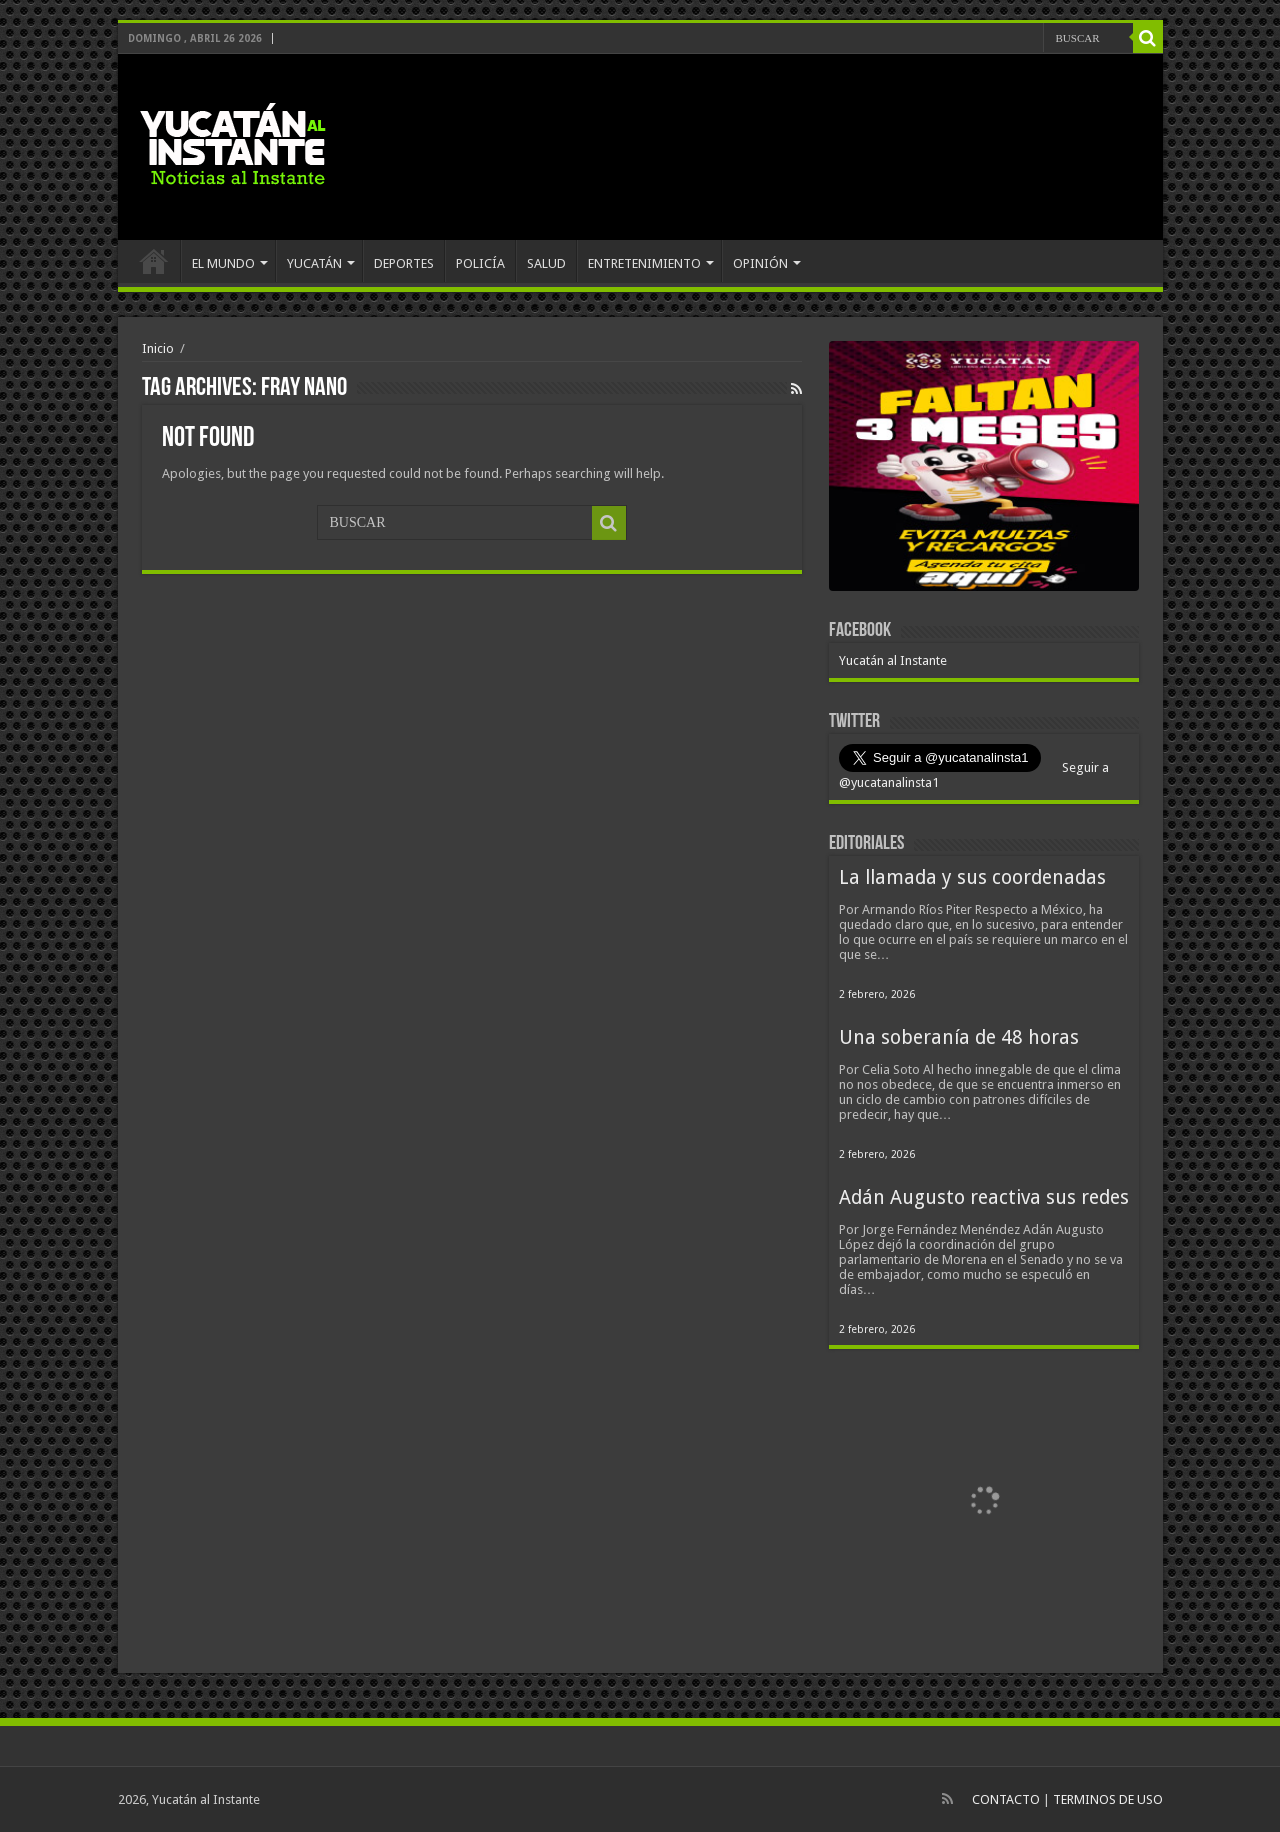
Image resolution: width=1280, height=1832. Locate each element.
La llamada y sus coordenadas (972, 877)
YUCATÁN (314, 263)
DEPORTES (404, 263)
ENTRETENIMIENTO (644, 263)
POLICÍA (480, 263)
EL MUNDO (223, 263)
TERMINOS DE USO (1108, 1799)
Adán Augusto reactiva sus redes (984, 1197)
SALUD (546, 263)
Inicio (158, 348)
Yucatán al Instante (893, 660)
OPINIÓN (760, 263)
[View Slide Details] (984, 470)
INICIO (154, 261)
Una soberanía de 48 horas (959, 1037)
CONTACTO (1006, 1799)
